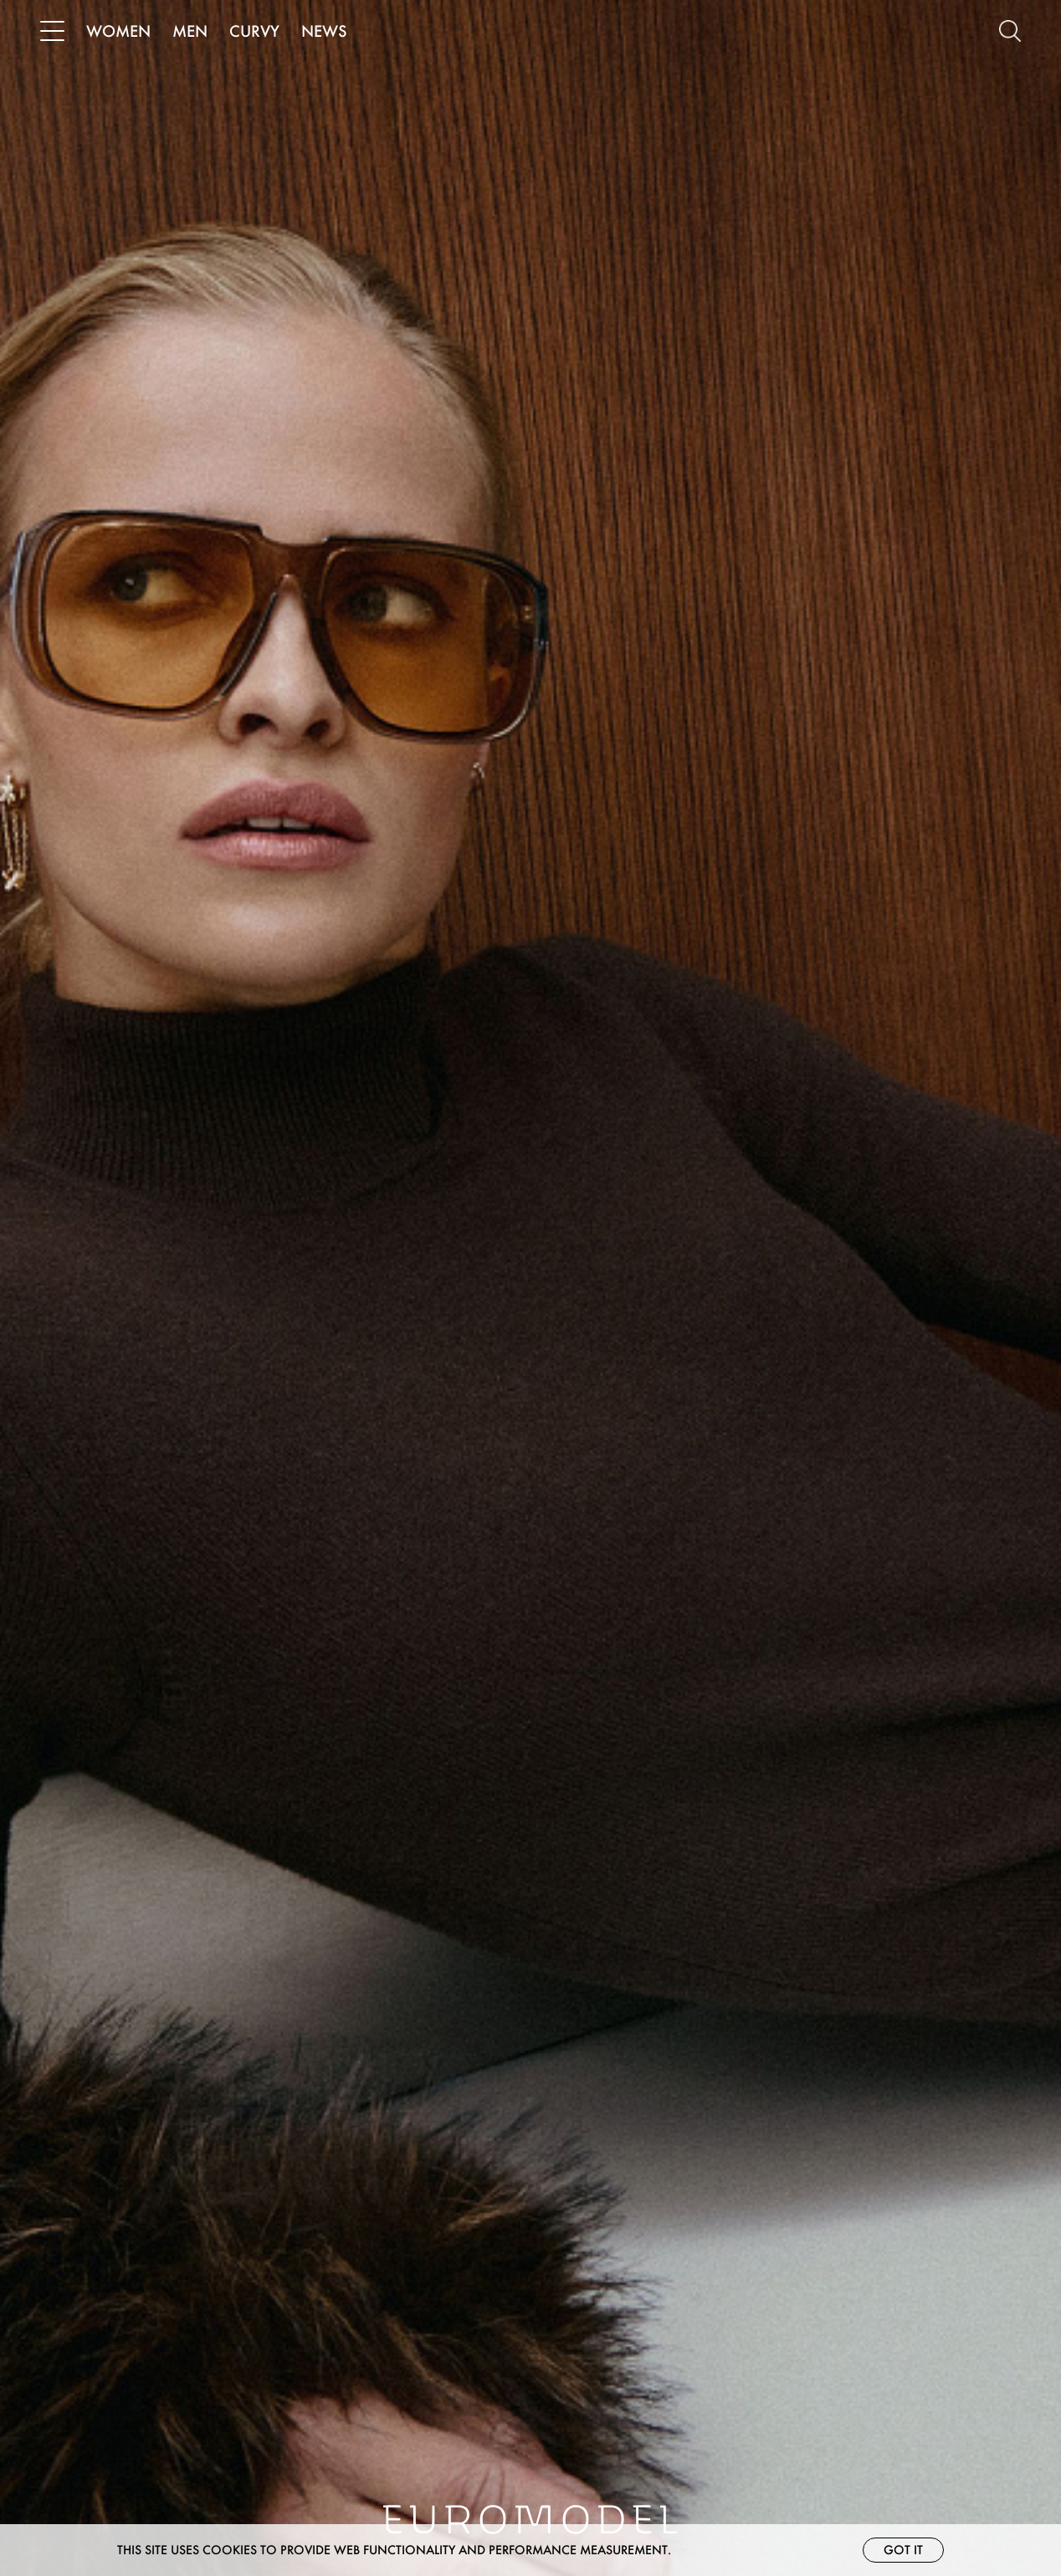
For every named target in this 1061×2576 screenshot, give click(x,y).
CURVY (254, 31)
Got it (903, 2550)
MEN (190, 31)
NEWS (324, 31)
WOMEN (118, 31)
